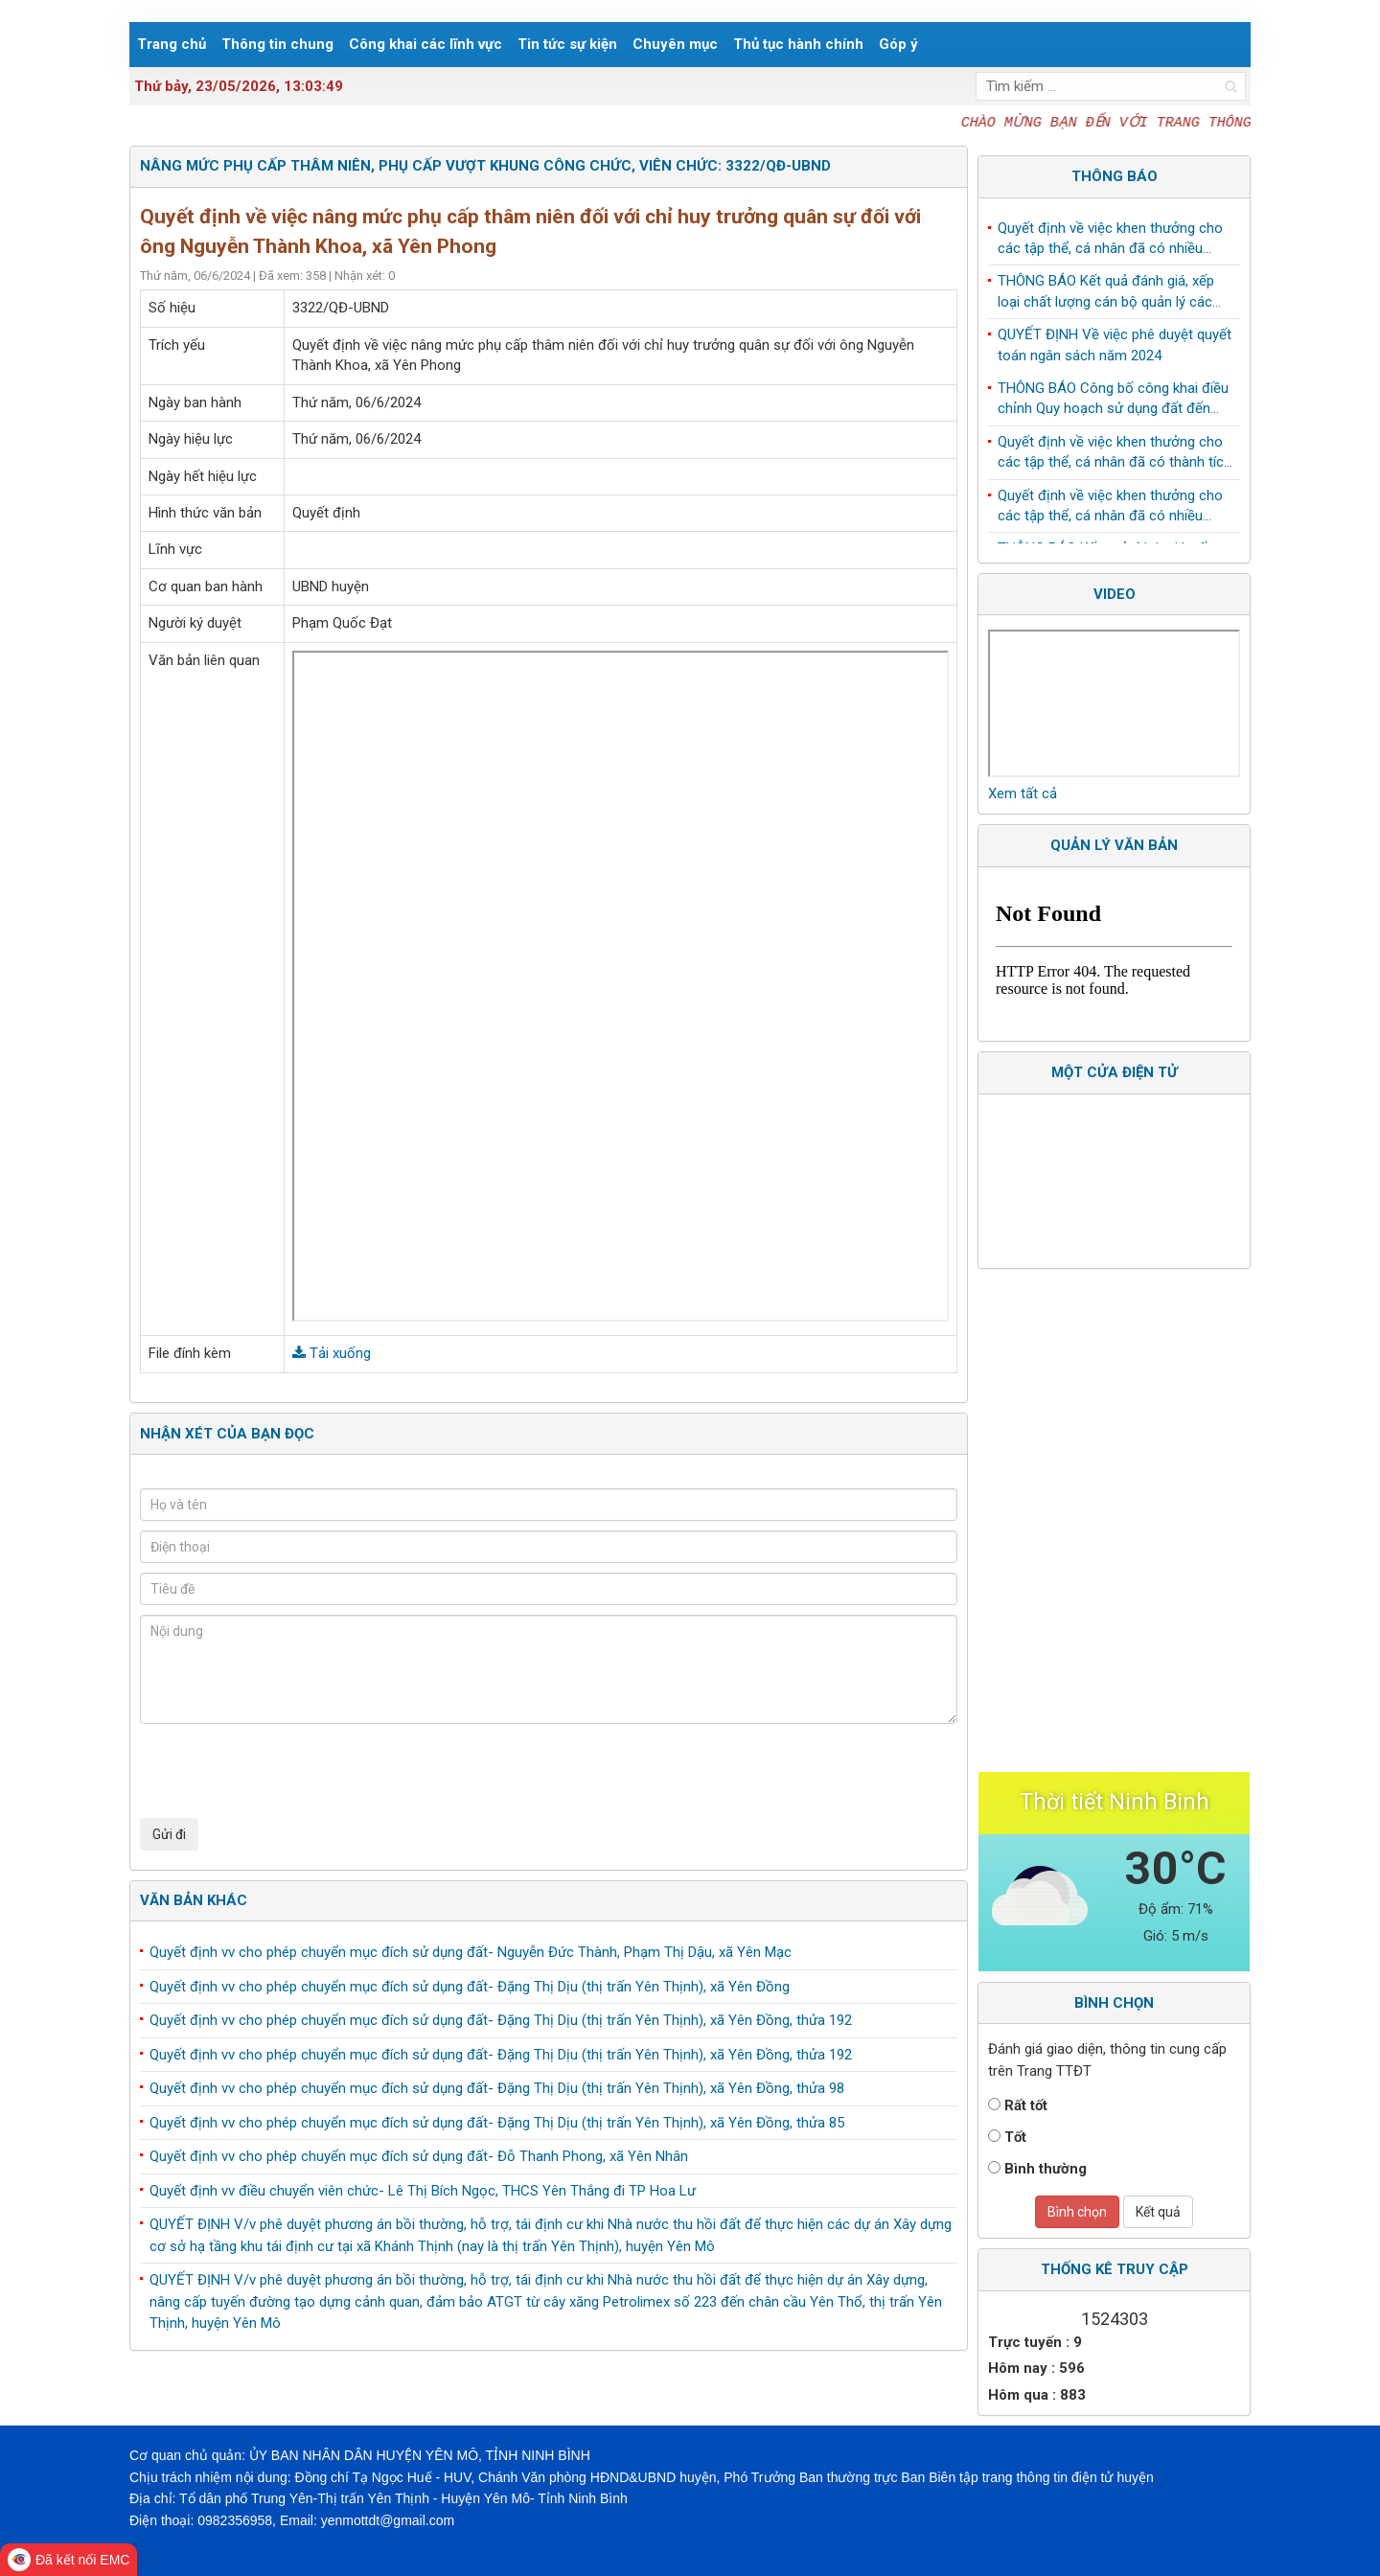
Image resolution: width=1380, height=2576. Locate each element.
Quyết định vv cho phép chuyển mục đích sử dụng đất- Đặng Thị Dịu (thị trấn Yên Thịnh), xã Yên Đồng (470, 1986)
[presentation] (285, 1771)
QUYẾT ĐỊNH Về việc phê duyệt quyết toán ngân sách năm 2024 (1114, 348)
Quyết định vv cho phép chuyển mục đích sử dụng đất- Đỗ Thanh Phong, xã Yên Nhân (419, 2156)
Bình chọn (1077, 2212)
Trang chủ (171, 44)
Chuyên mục (675, 44)
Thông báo (1114, 176)
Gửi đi (169, 1834)
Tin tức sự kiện (567, 44)
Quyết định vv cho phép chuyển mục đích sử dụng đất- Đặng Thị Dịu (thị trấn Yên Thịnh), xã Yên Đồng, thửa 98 (497, 2088)
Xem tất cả (1022, 793)
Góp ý (898, 44)
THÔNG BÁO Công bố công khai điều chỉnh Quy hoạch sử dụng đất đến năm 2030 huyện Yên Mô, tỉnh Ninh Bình (1113, 403)
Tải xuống (331, 1353)
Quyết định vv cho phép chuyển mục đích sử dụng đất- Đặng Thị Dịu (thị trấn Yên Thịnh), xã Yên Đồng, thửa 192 (501, 2020)
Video (1114, 594)
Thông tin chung (277, 44)
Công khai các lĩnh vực (425, 44)
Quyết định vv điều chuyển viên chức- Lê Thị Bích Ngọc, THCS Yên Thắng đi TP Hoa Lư (423, 2190)
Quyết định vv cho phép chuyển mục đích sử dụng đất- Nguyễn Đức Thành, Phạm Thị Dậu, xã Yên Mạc (471, 1952)
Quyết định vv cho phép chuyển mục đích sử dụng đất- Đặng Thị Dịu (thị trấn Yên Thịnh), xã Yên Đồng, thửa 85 (497, 2122)
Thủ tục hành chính (798, 44)
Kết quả (1158, 2212)
